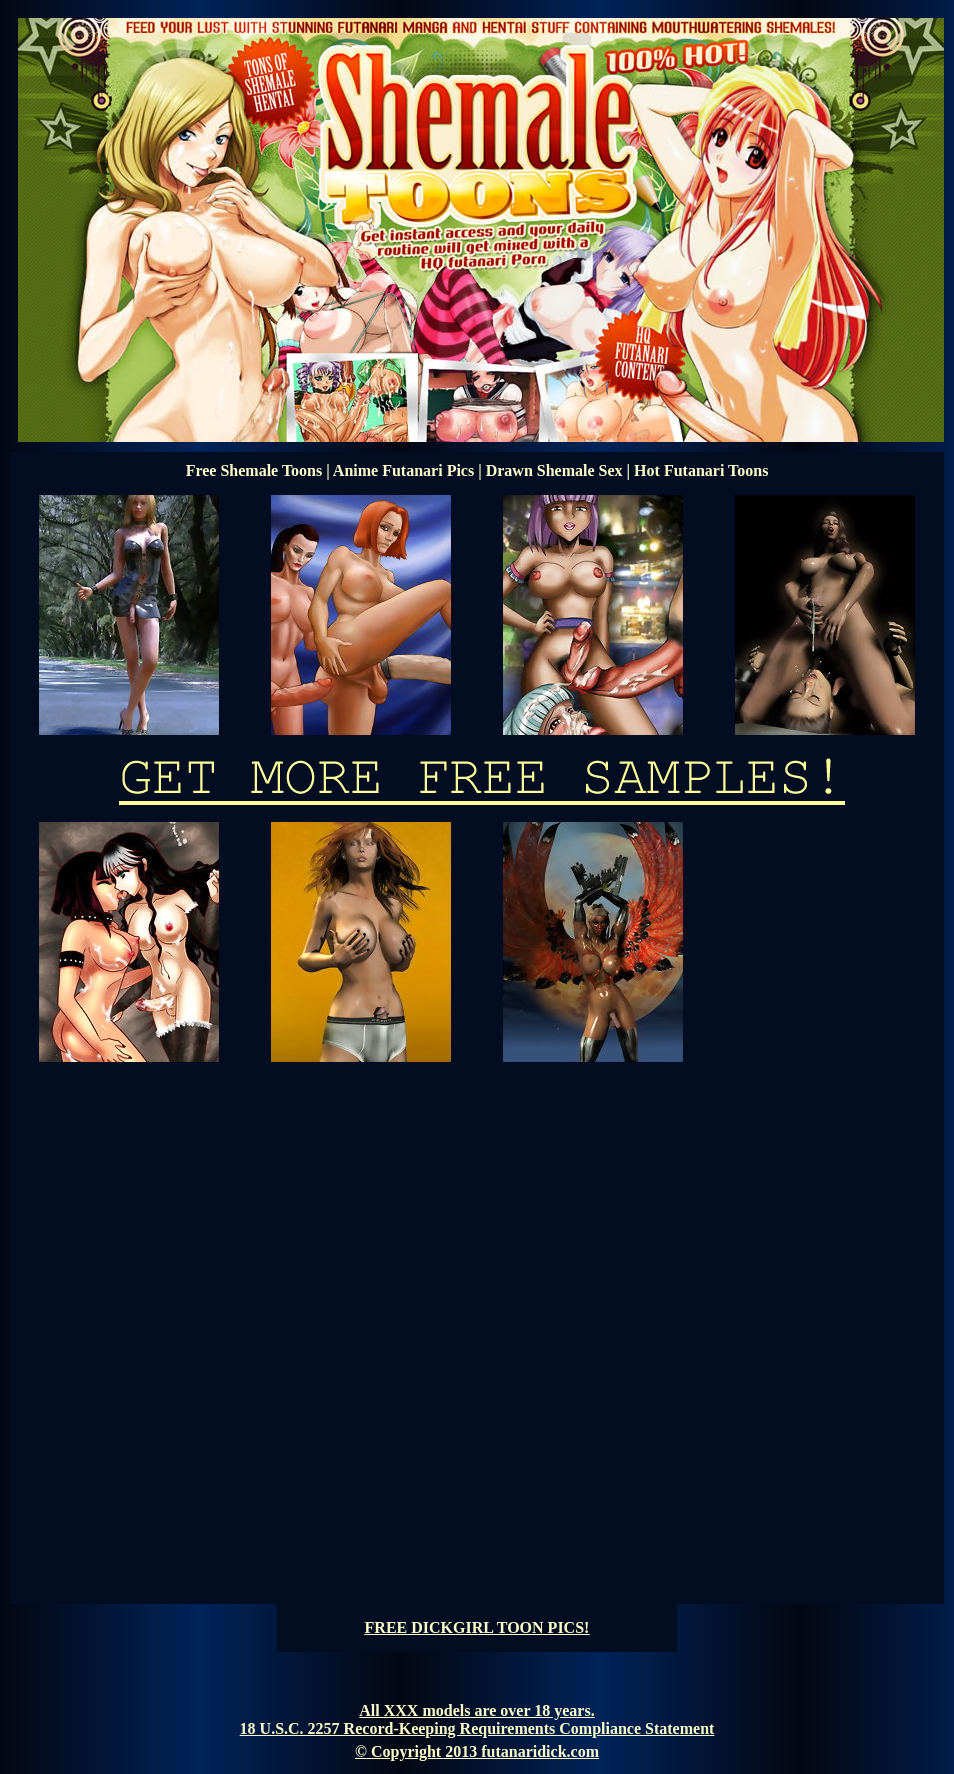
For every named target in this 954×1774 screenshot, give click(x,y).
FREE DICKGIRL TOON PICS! (477, 1627)
